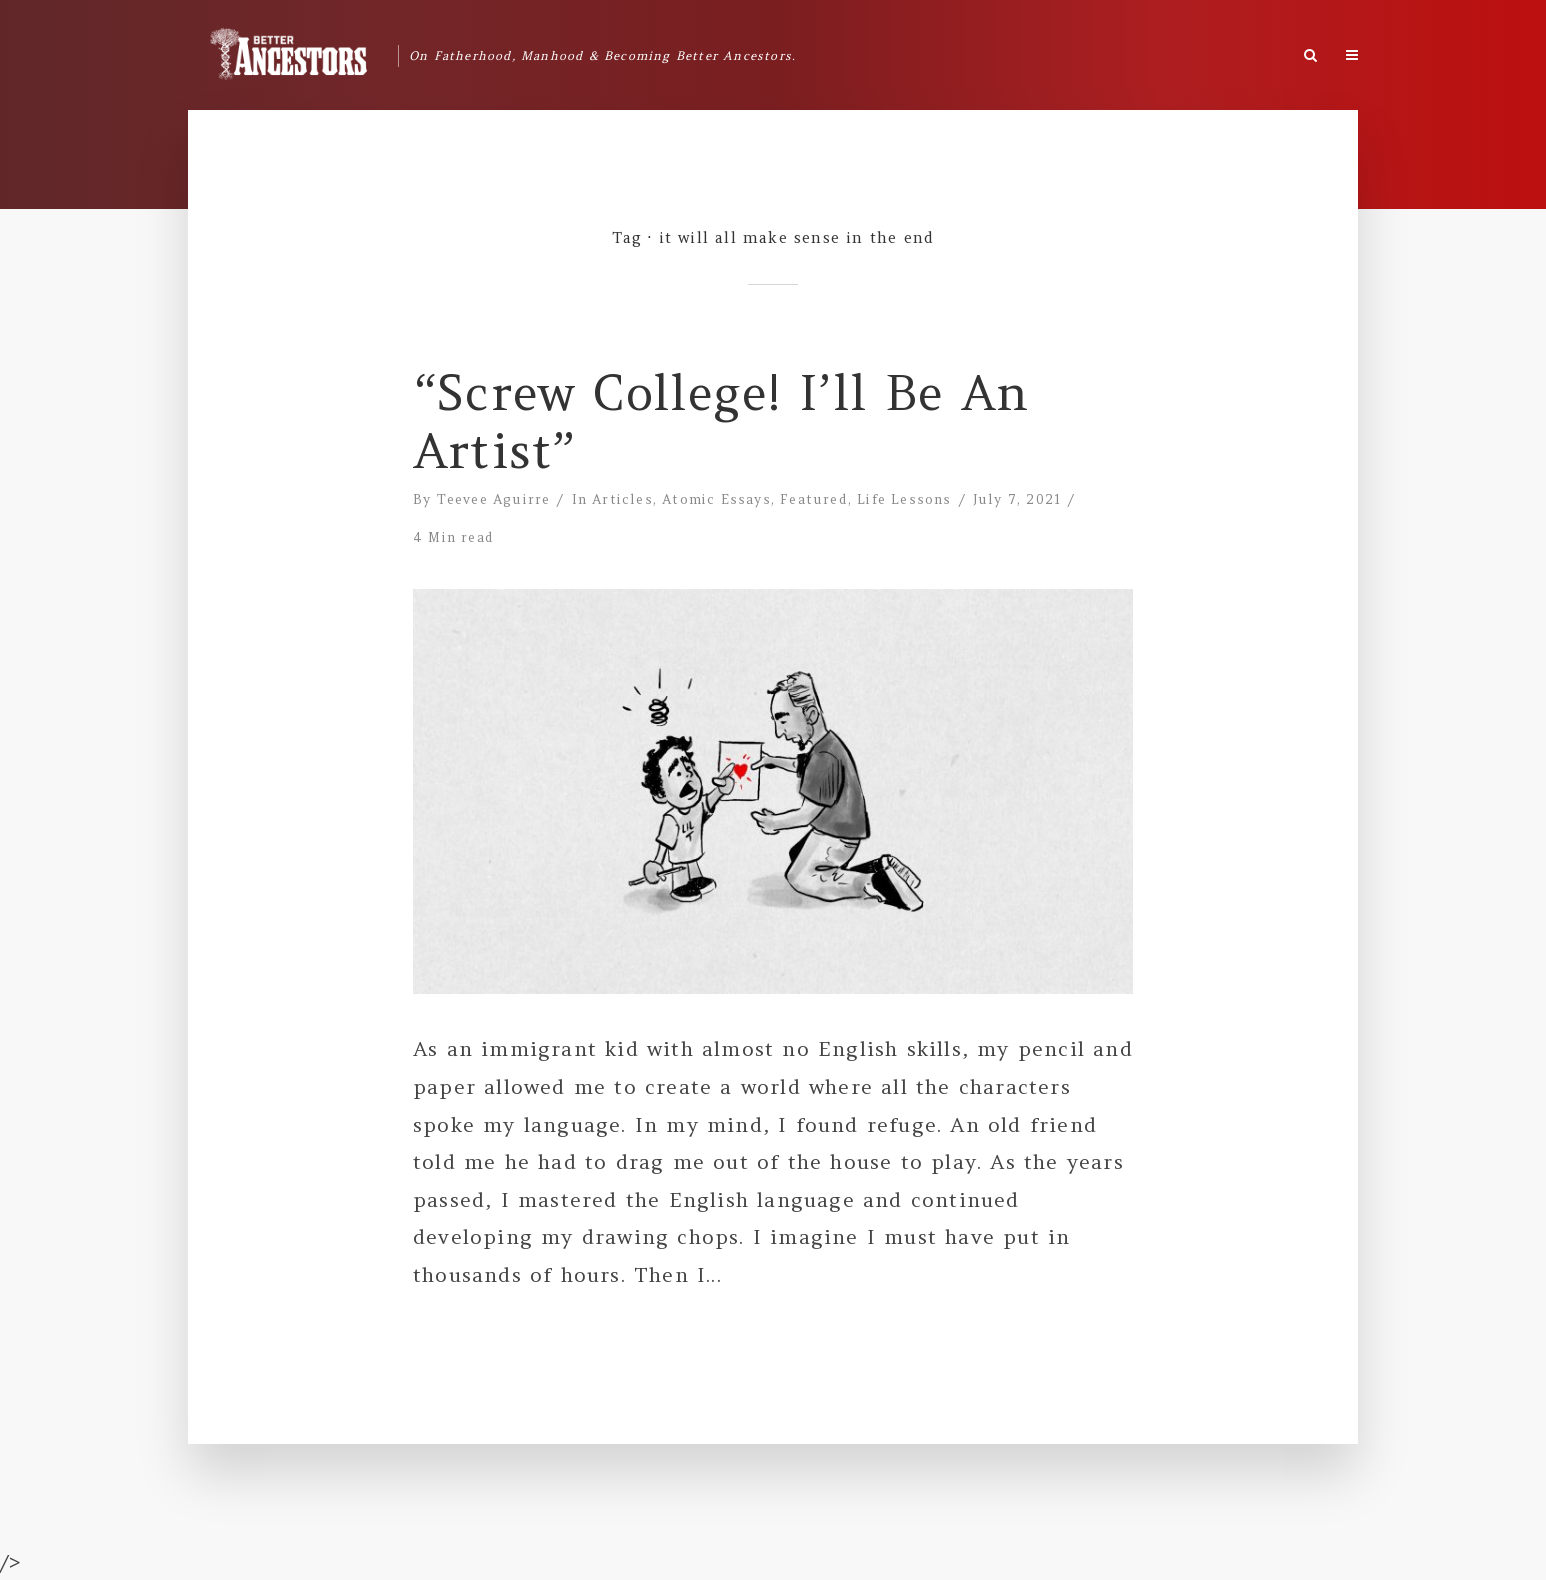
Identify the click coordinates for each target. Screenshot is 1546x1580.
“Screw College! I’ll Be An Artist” (721, 422)
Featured (814, 499)
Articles (622, 499)
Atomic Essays (716, 499)
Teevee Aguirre (494, 499)
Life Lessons (904, 499)
